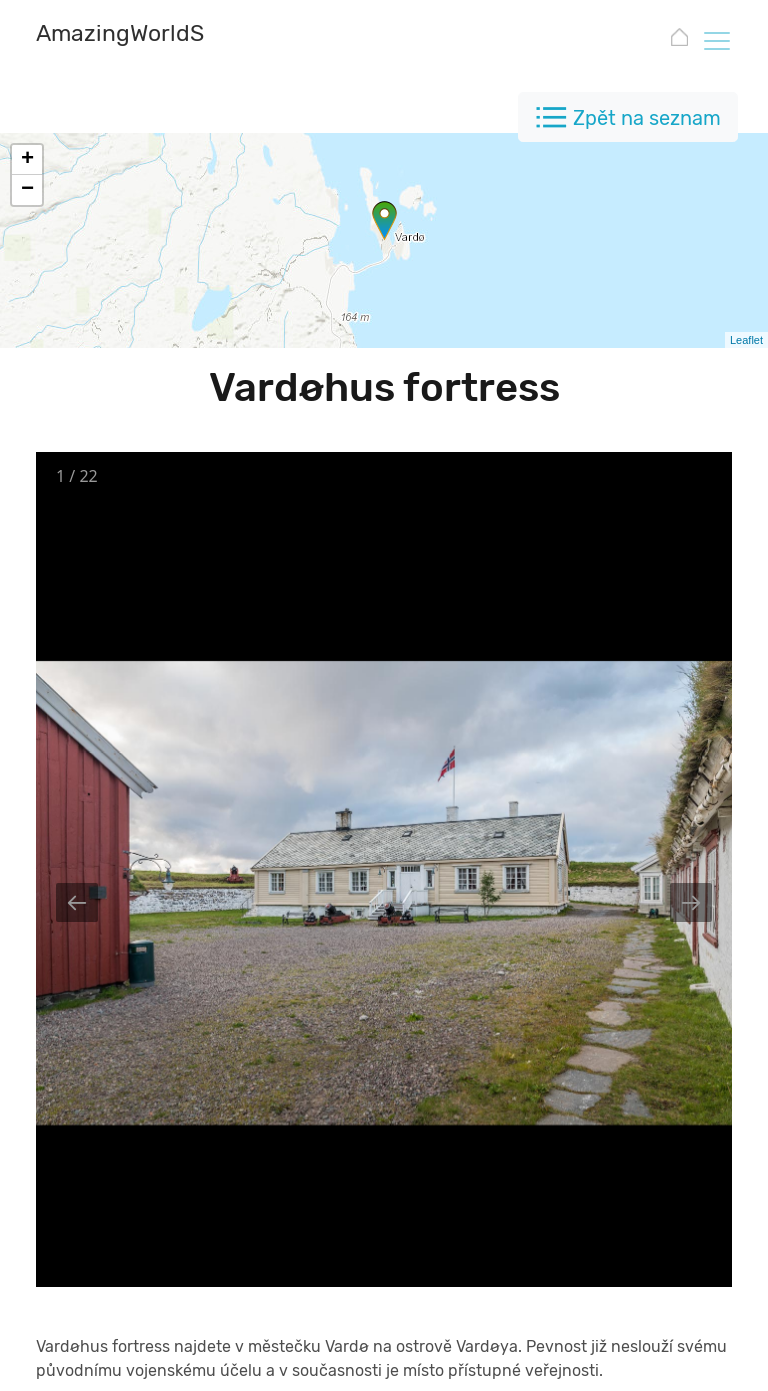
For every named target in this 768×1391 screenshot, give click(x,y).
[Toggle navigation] (716, 40)
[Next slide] (691, 902)
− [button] (27, 190)
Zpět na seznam (647, 118)
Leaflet (746, 340)
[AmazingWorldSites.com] (166, 35)
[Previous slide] (77, 902)
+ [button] (27, 160)
